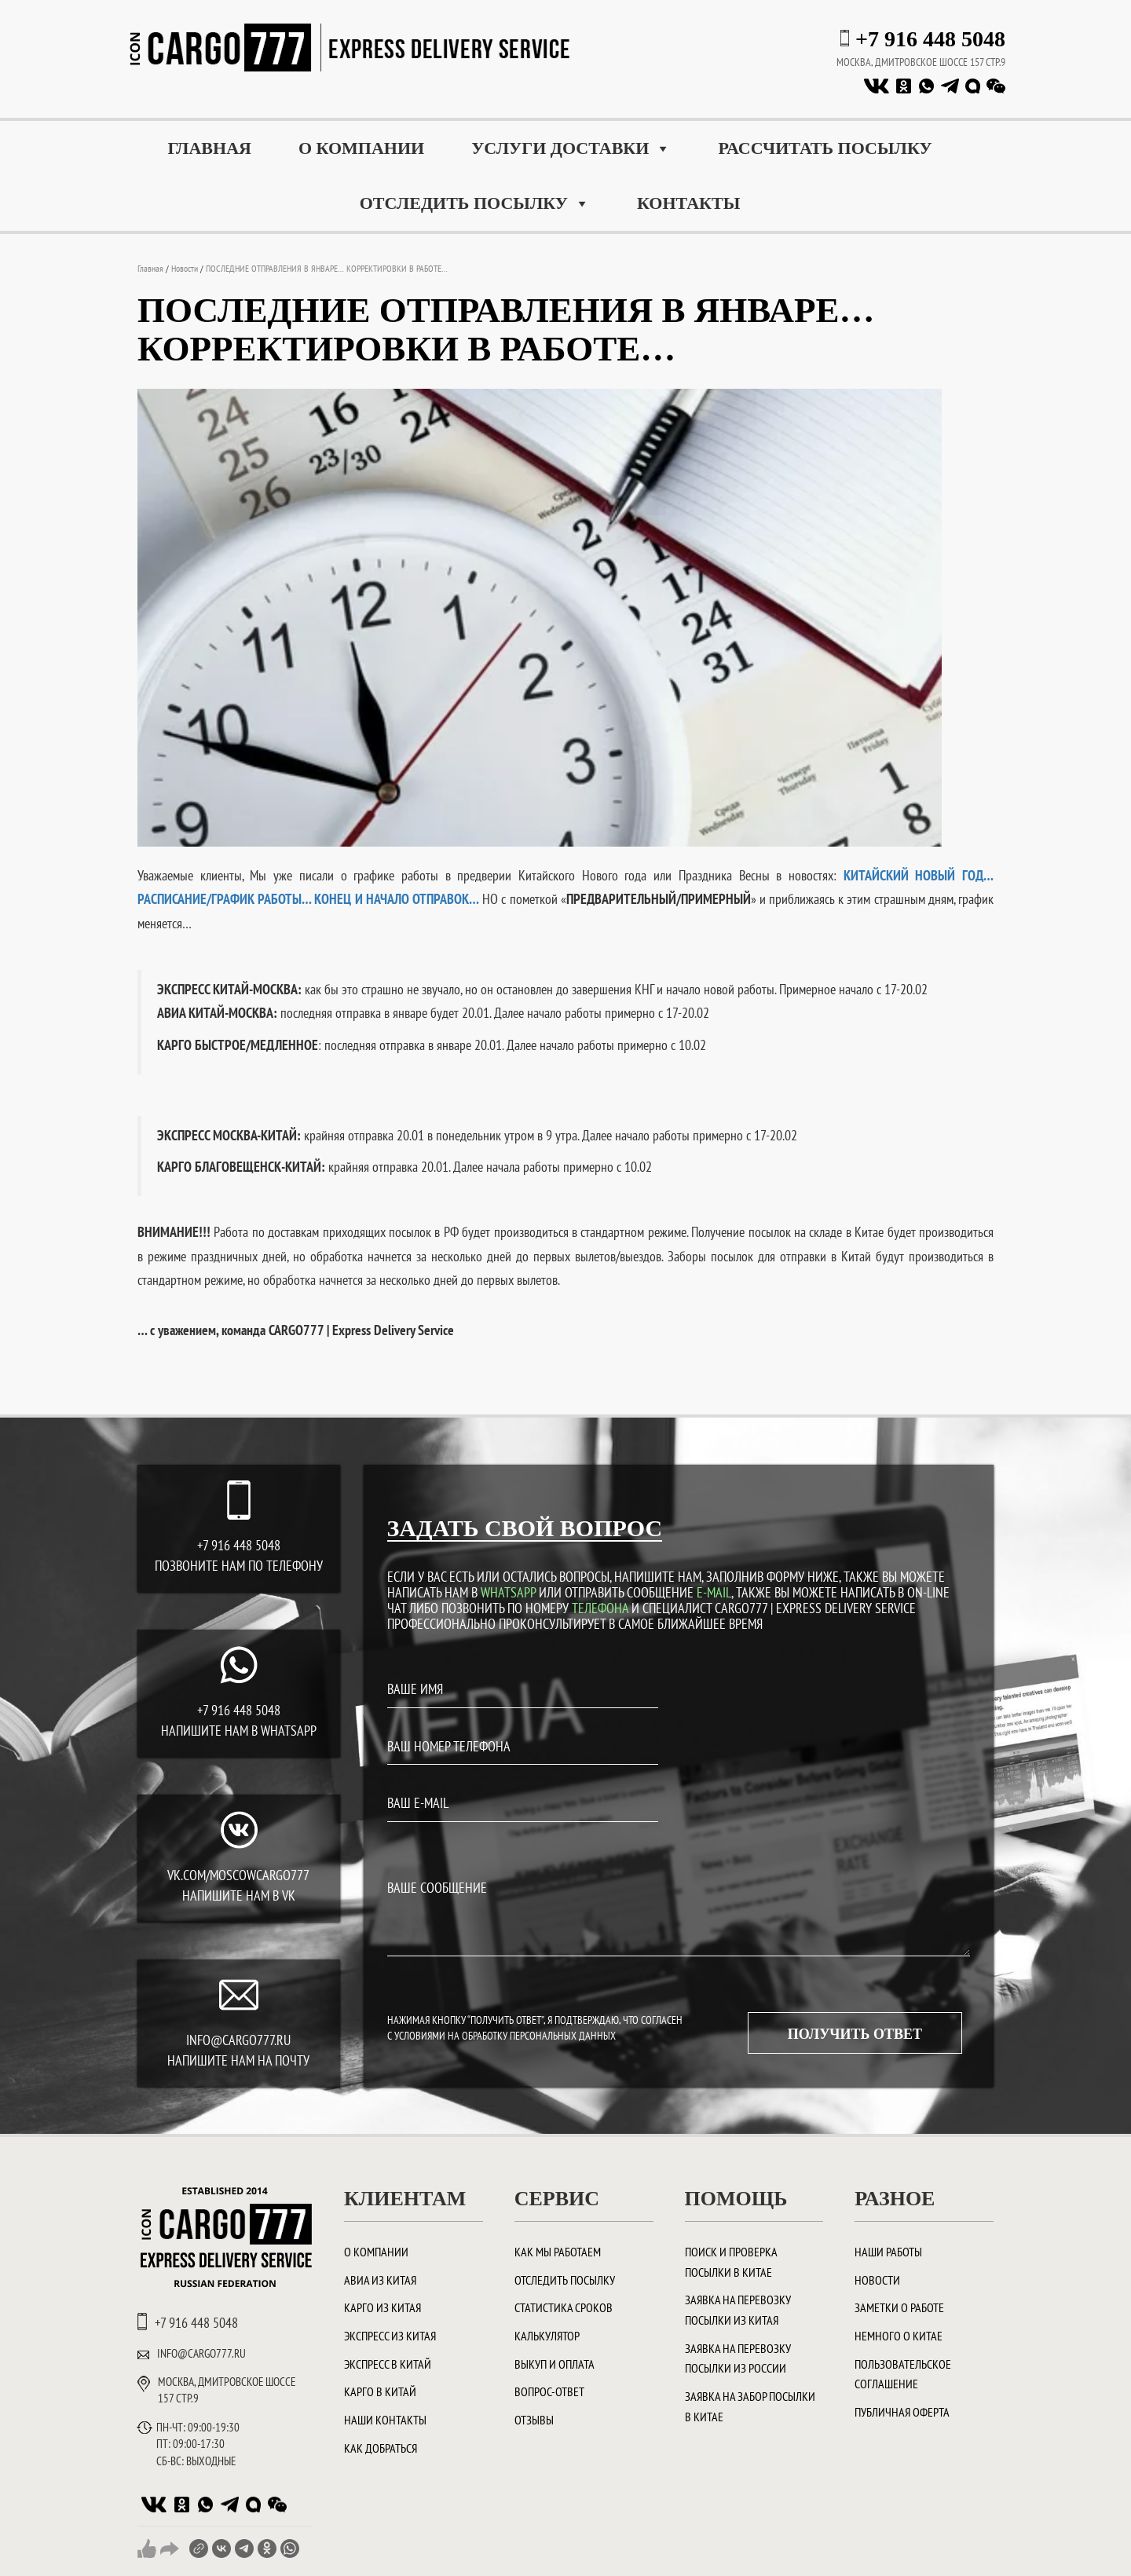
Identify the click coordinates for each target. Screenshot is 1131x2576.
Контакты (688, 203)
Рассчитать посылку (825, 148)
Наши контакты (385, 2420)
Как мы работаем (557, 2251)
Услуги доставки (571, 148)
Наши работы (888, 2251)
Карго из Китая (382, 2307)
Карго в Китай (380, 2391)
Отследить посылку (475, 203)
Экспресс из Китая (390, 2336)
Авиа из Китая (380, 2280)
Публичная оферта (902, 2412)
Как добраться (380, 2448)
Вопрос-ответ (549, 2391)
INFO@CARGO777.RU (238, 2040)
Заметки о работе (899, 2307)
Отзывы (534, 2420)
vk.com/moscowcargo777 (238, 1875)
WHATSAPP (508, 1592)
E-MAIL (714, 1592)
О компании (361, 148)
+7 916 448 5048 (930, 39)
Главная (209, 148)
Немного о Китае (898, 2336)
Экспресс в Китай (387, 2364)
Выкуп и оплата (554, 2364)
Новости (877, 2280)
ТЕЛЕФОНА (600, 1608)
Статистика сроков (563, 2307)
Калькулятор (547, 2336)
